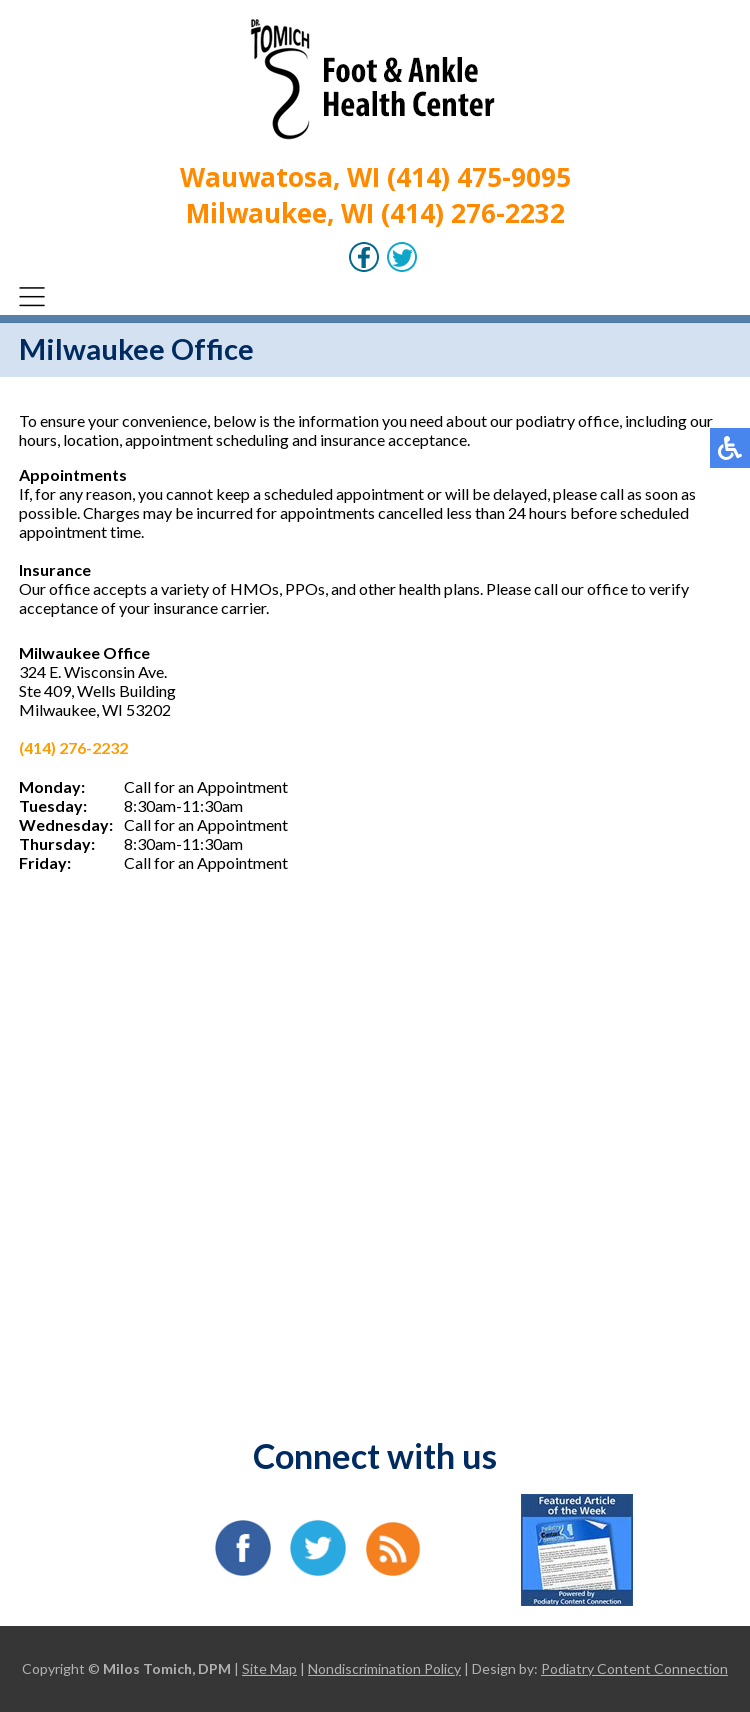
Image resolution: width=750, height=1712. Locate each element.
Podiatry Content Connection (634, 1668)
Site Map (269, 1668)
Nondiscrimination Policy (384, 1668)
